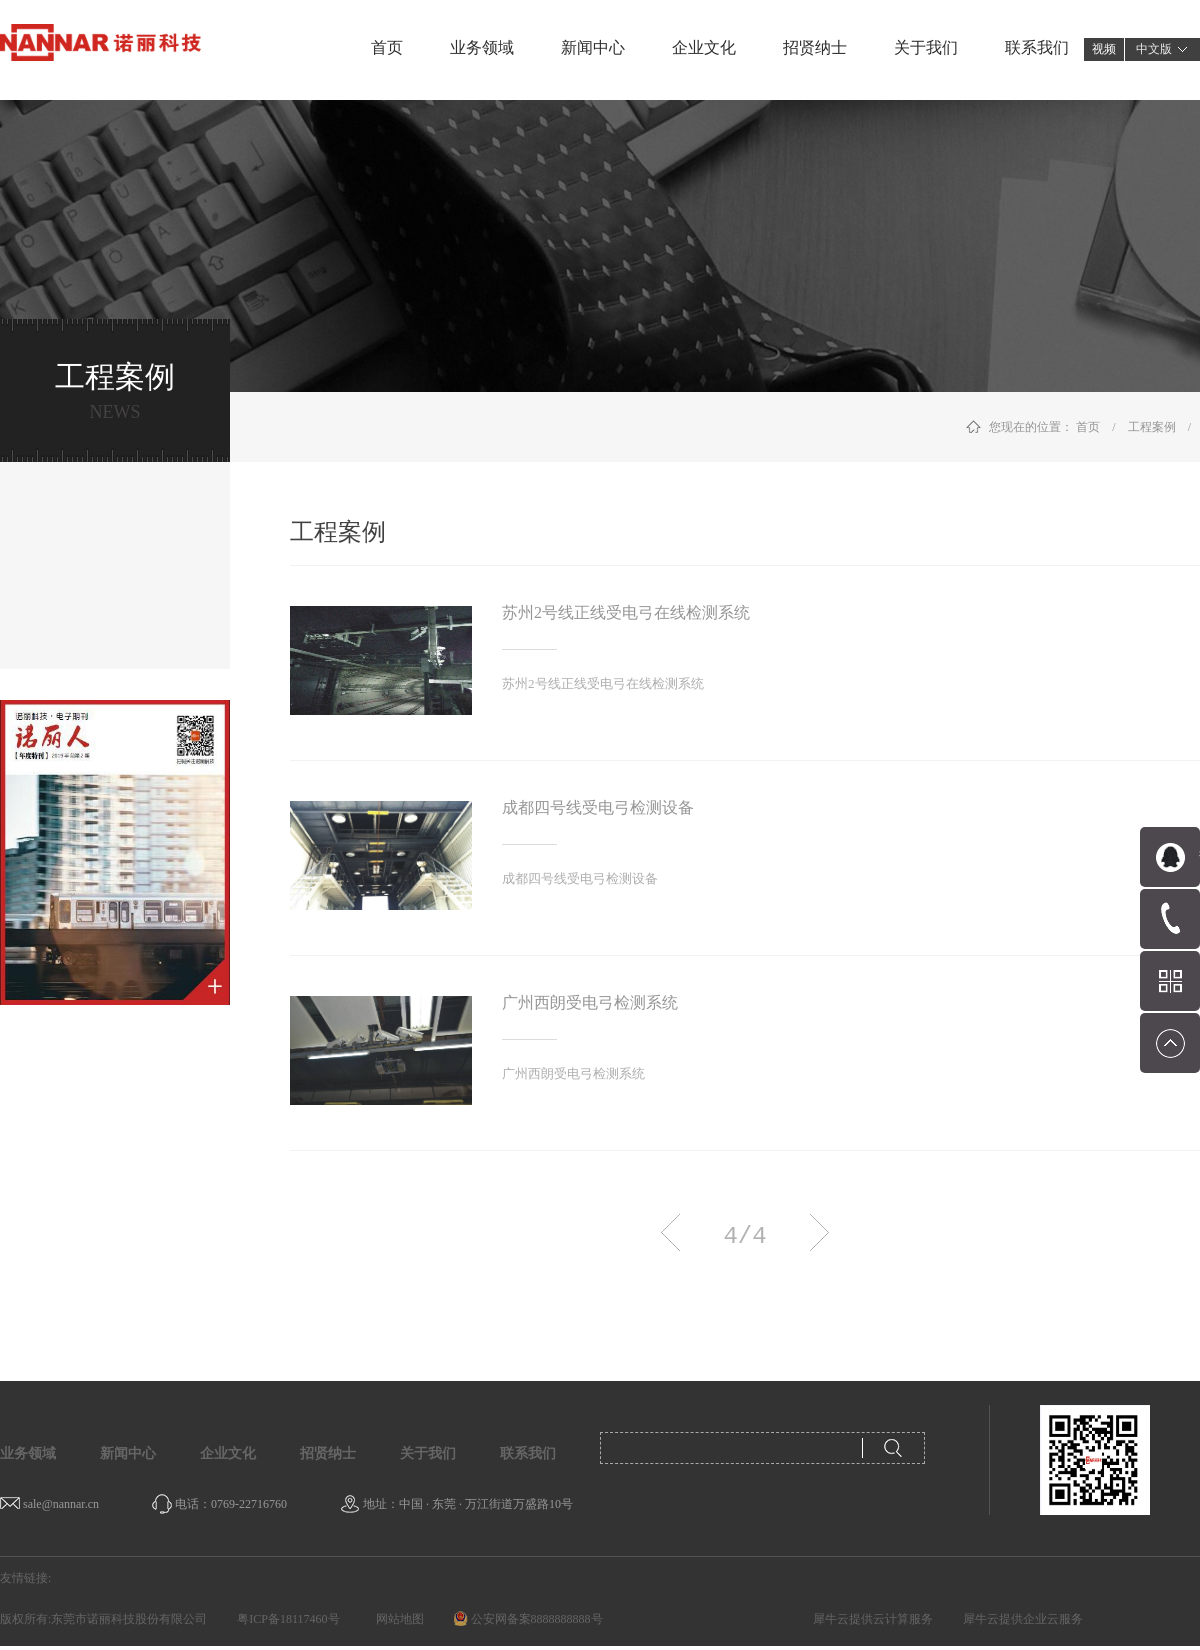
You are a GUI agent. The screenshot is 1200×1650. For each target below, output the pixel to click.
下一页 (819, 1232)
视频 (1104, 49)
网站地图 (397, 1619)
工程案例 (1152, 427)
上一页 (670, 1232)
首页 (387, 47)
